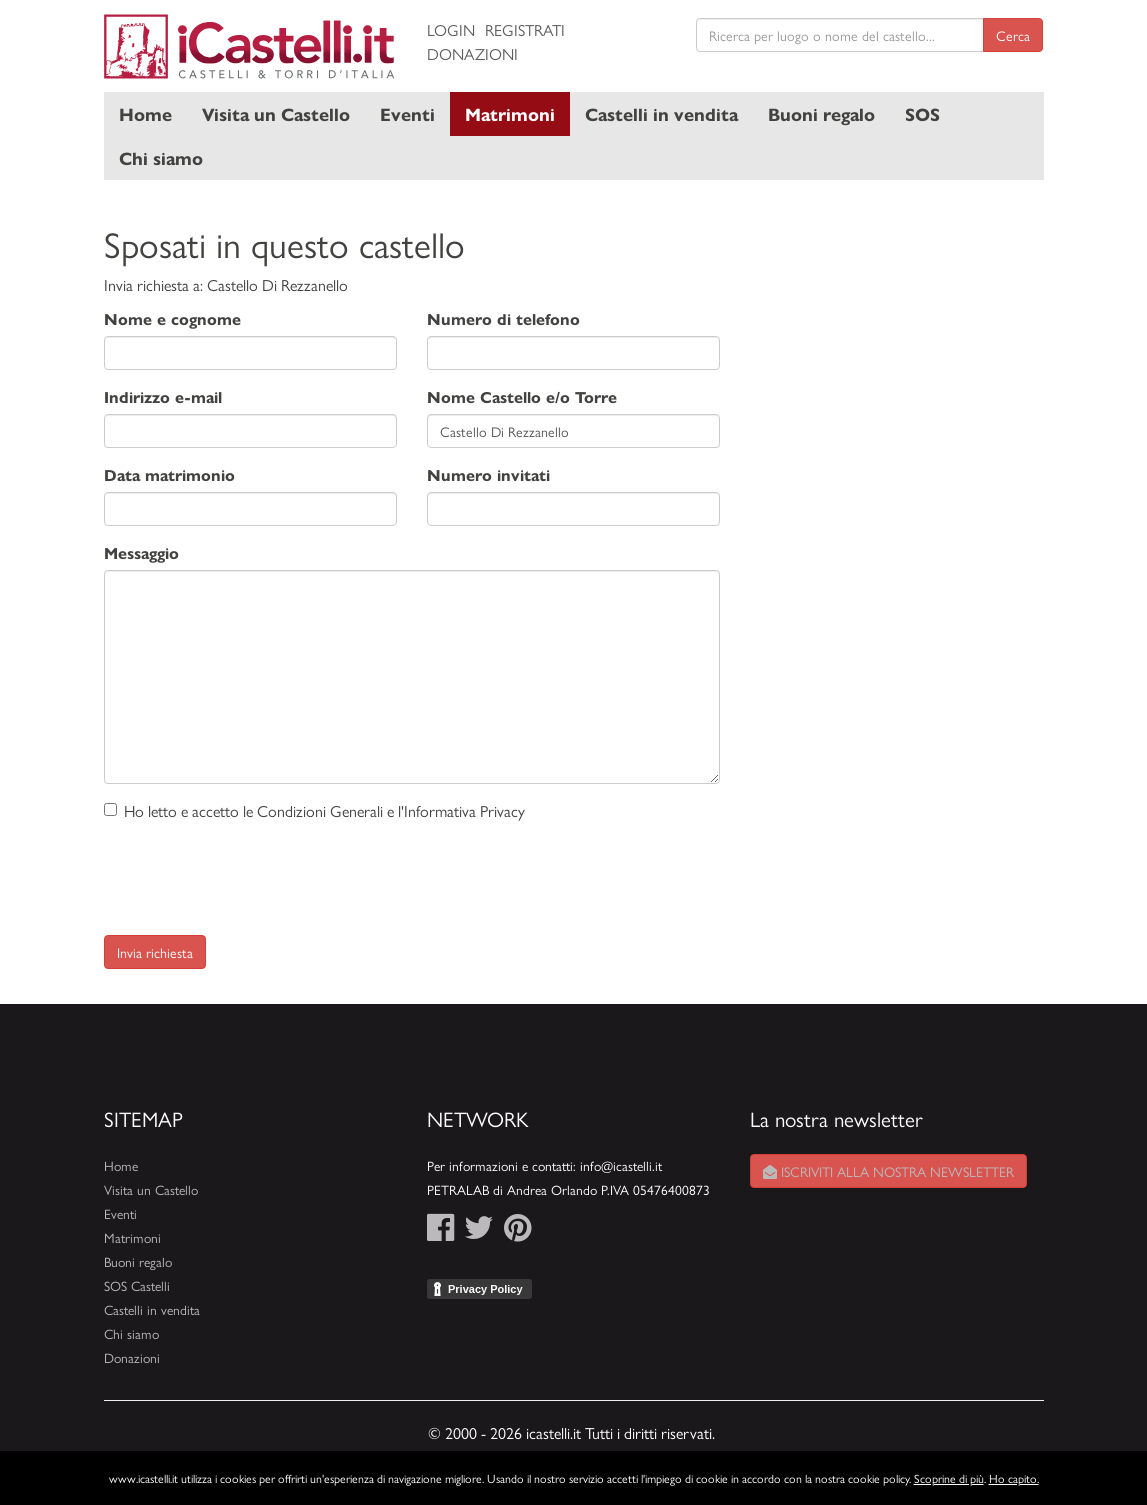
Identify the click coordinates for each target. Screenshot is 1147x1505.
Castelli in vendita (661, 113)
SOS (922, 113)
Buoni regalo (821, 113)
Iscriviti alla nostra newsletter (888, 1171)
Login (451, 29)
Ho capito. (1014, 1478)
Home (145, 113)
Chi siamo (161, 157)
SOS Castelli (137, 1285)
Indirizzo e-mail (163, 396)
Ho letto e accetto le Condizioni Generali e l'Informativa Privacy (314, 810)
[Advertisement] (896, 329)
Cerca (1013, 35)
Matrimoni (510, 113)
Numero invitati (488, 474)
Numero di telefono (503, 318)
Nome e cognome (172, 318)
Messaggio (141, 552)
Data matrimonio (169, 474)
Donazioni (472, 53)
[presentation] (256, 872)
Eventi (407, 113)
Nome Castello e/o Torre (522, 396)
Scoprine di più (949, 1478)
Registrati (525, 29)
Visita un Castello (276, 113)
